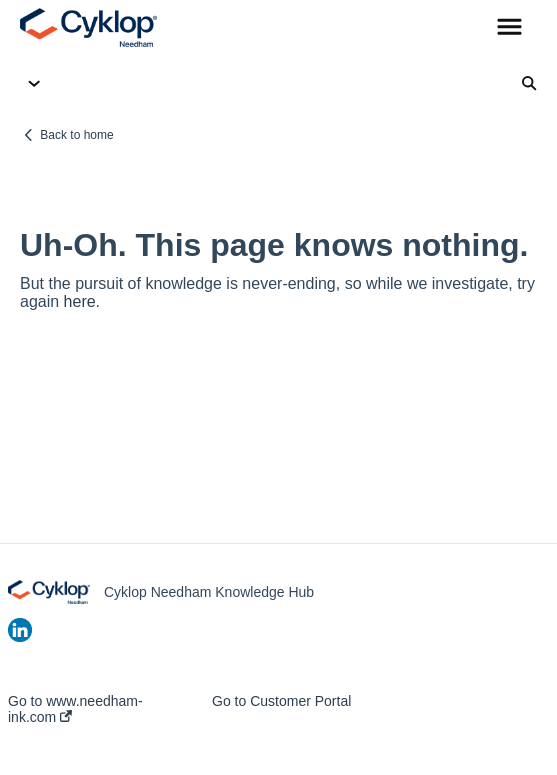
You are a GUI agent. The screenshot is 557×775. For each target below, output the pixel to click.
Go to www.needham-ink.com (75, 709)
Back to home (76, 135)
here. (82, 301)
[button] (509, 28)
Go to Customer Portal (281, 701)
